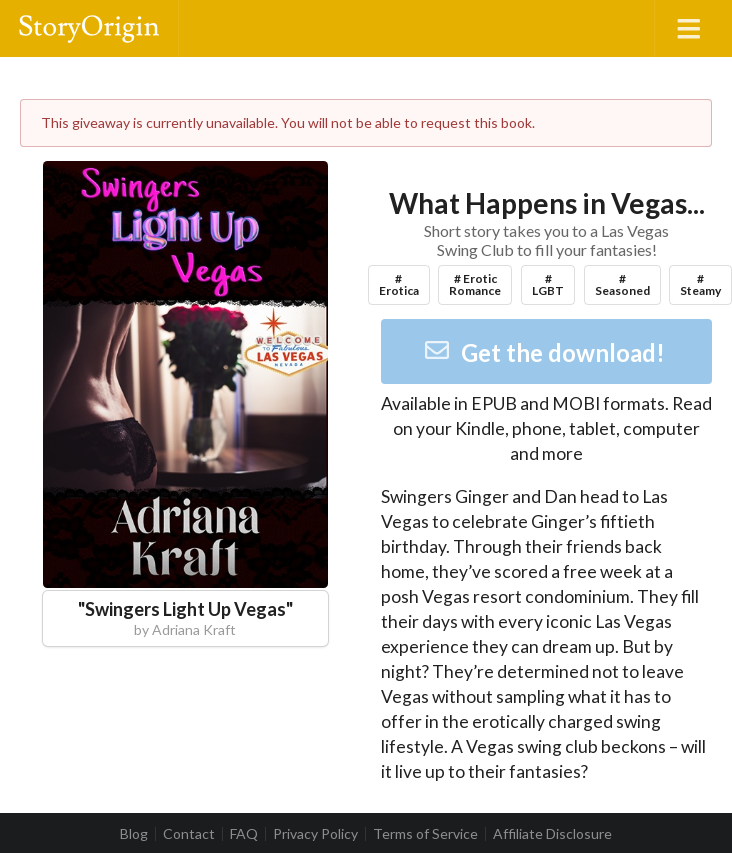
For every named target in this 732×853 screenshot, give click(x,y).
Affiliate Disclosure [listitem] (552, 834)
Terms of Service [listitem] (425, 834)
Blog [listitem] (134, 834)
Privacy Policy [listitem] (315, 834)
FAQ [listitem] (244, 834)
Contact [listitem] (189, 834)
